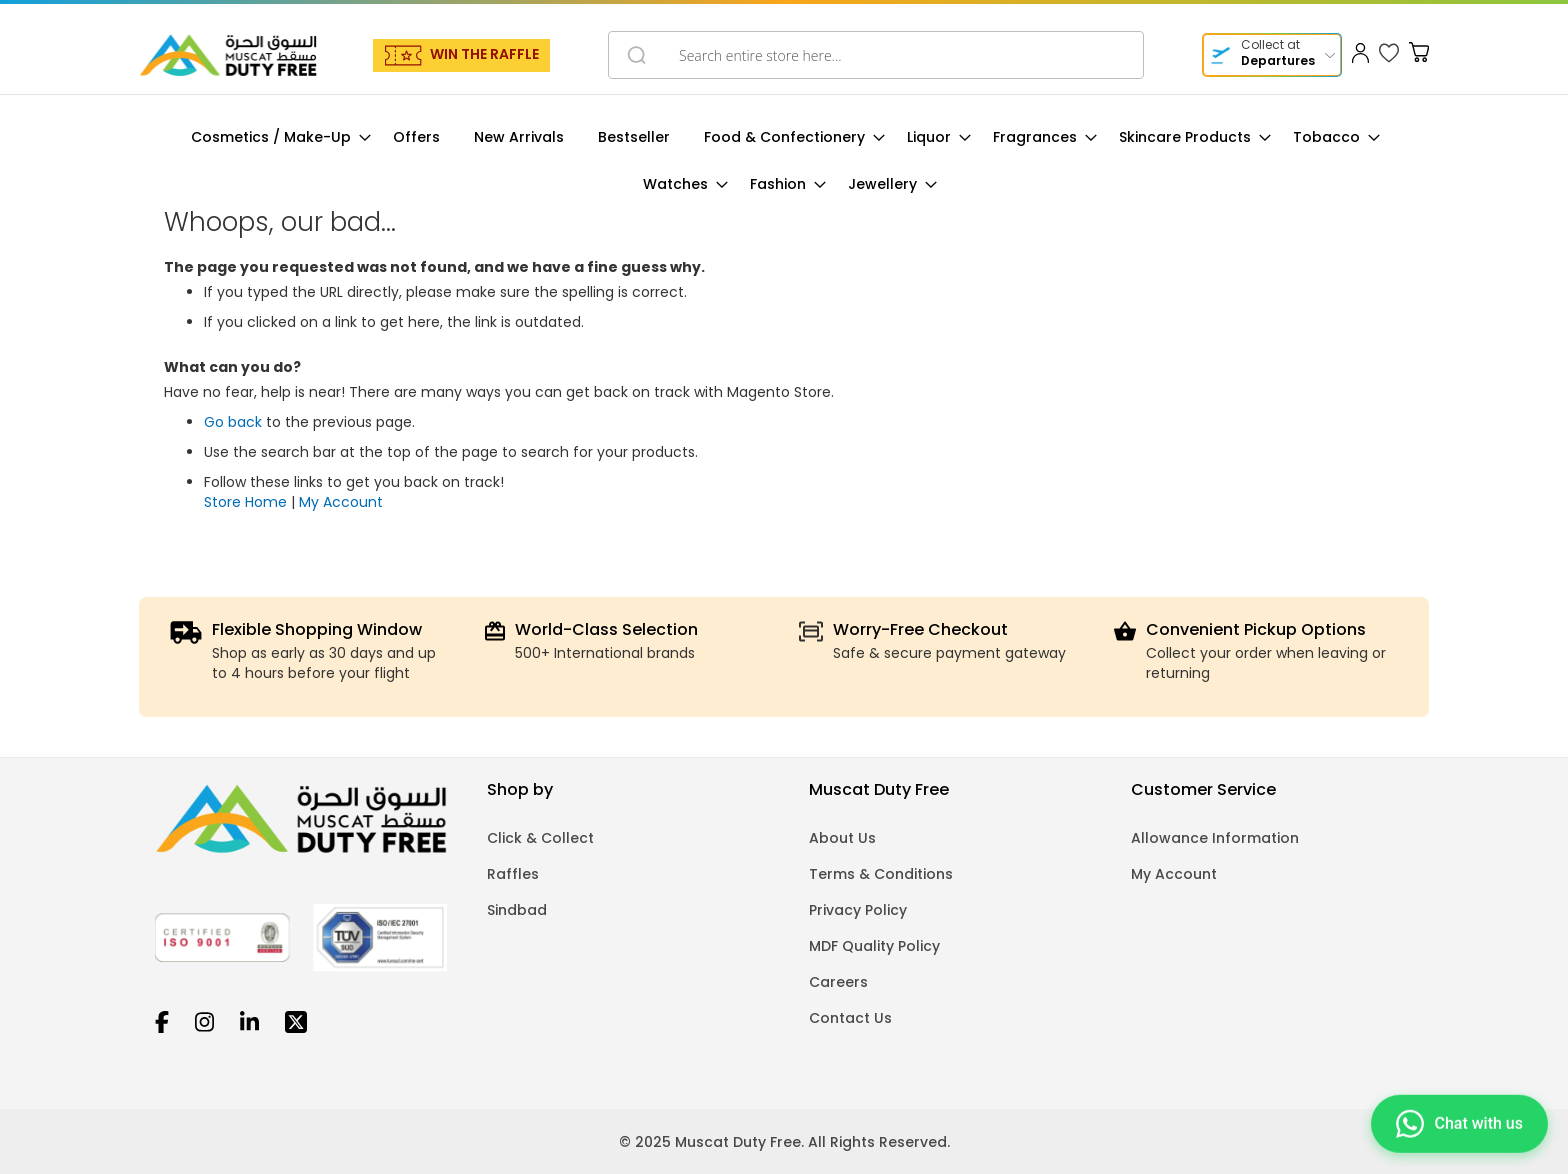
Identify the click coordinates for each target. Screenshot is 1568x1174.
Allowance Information (1215, 838)
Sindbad (517, 910)
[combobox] (876, 55)
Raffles (513, 874)
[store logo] (228, 55)
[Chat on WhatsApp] (1459, 1121)
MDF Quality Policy (874, 946)
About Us (842, 838)
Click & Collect (540, 838)
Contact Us (850, 1018)
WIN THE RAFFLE (484, 54)
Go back (233, 422)
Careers (838, 982)
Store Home (245, 502)
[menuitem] (275, 137)
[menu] (784, 161)
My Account (341, 502)
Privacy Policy (858, 910)
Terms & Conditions (881, 874)
